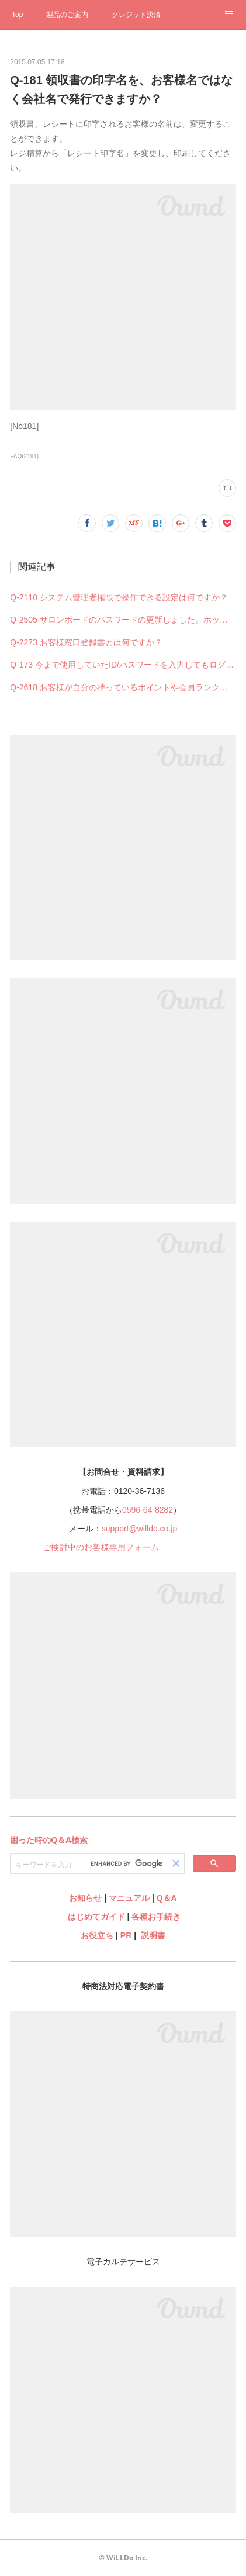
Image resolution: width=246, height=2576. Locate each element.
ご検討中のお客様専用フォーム (101, 1547)
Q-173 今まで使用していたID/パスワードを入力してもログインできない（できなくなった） (123, 664)
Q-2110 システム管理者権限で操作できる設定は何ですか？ (119, 597)
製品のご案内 (67, 15)
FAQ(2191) (24, 456)
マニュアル (129, 1898)
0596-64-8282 (147, 1510)
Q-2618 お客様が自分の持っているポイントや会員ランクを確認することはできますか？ (123, 687)
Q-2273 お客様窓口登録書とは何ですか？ (86, 642)
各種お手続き (156, 1916)
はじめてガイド (95, 1916)
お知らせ (85, 1898)
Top (17, 15)
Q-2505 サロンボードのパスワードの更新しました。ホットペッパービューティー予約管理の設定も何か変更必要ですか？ (123, 619)
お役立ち (97, 1935)
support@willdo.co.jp (139, 1528)
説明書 (153, 1935)
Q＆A (167, 1898)
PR (125, 1935)
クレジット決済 (136, 15)
